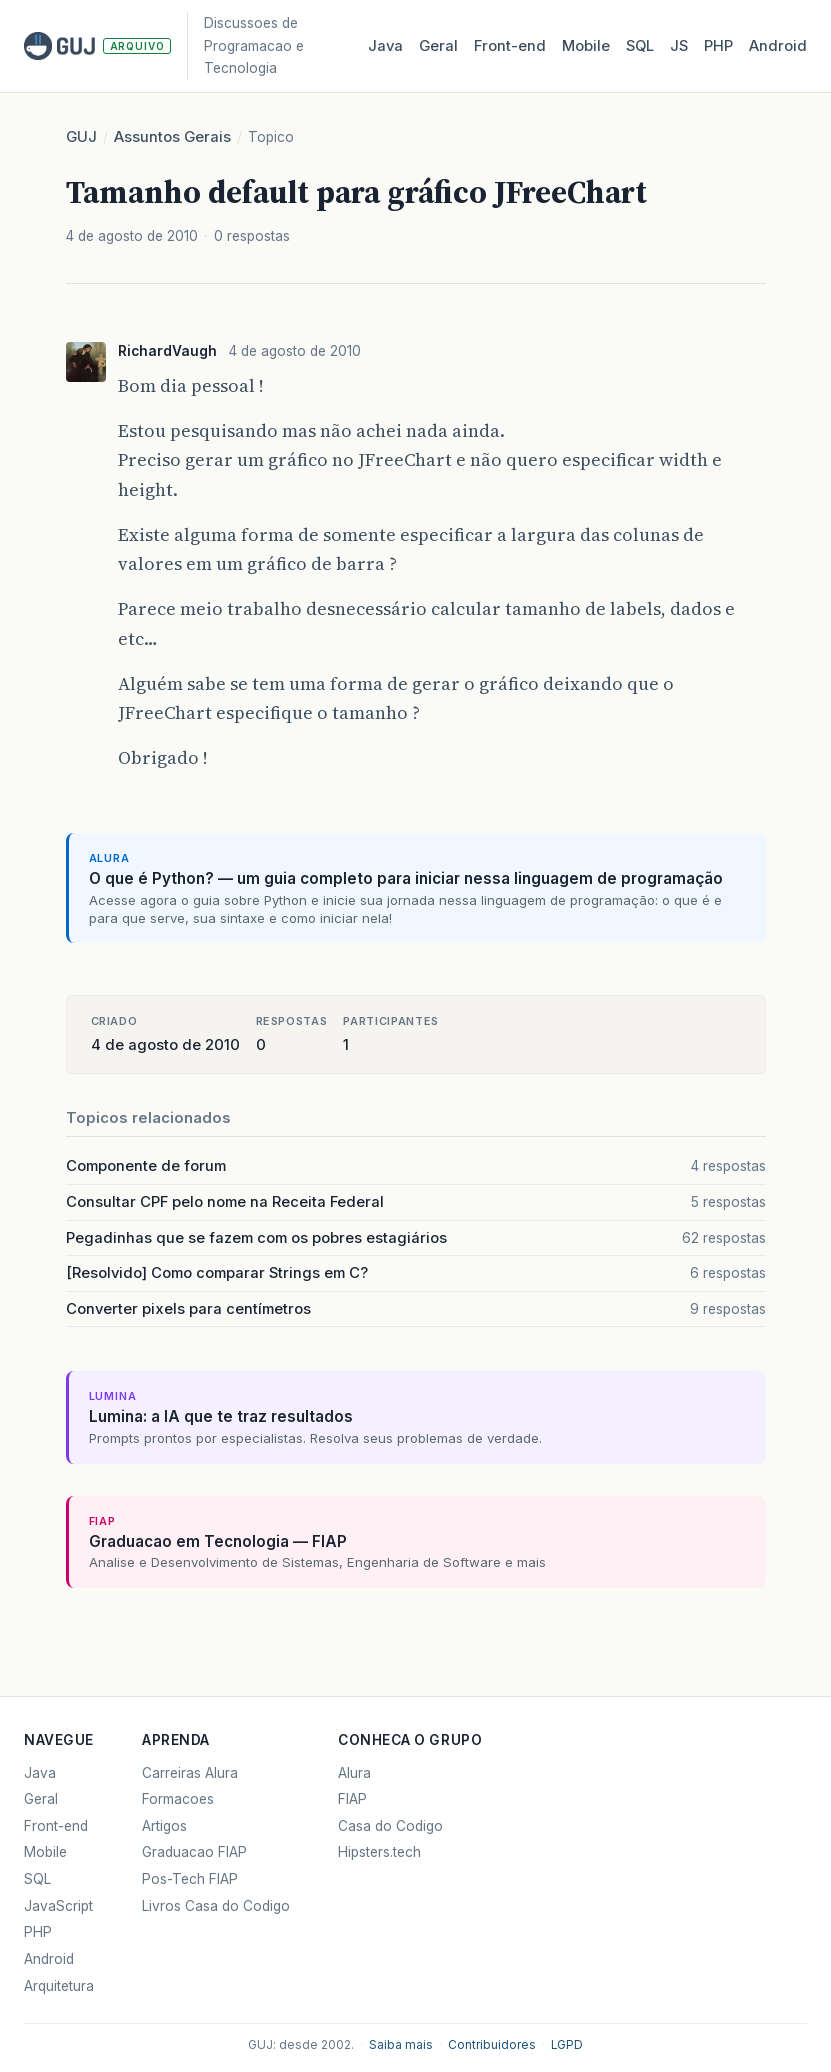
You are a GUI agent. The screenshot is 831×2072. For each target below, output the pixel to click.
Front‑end (510, 46)
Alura (354, 1773)
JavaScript (58, 1906)
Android (778, 46)
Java (385, 46)
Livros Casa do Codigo (216, 1906)
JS (679, 46)
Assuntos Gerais (172, 137)
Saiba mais (401, 2045)
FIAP (352, 1799)
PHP (718, 46)
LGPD (567, 2045)
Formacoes (178, 1799)
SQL (640, 46)
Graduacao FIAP (194, 1852)
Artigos (164, 1826)
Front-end (56, 1826)
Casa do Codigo (390, 1826)
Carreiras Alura (190, 1773)
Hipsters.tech (379, 1852)
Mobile (586, 46)
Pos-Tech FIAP (190, 1879)
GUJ (81, 137)
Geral (438, 46)
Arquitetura (59, 1986)
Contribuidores (492, 2045)
